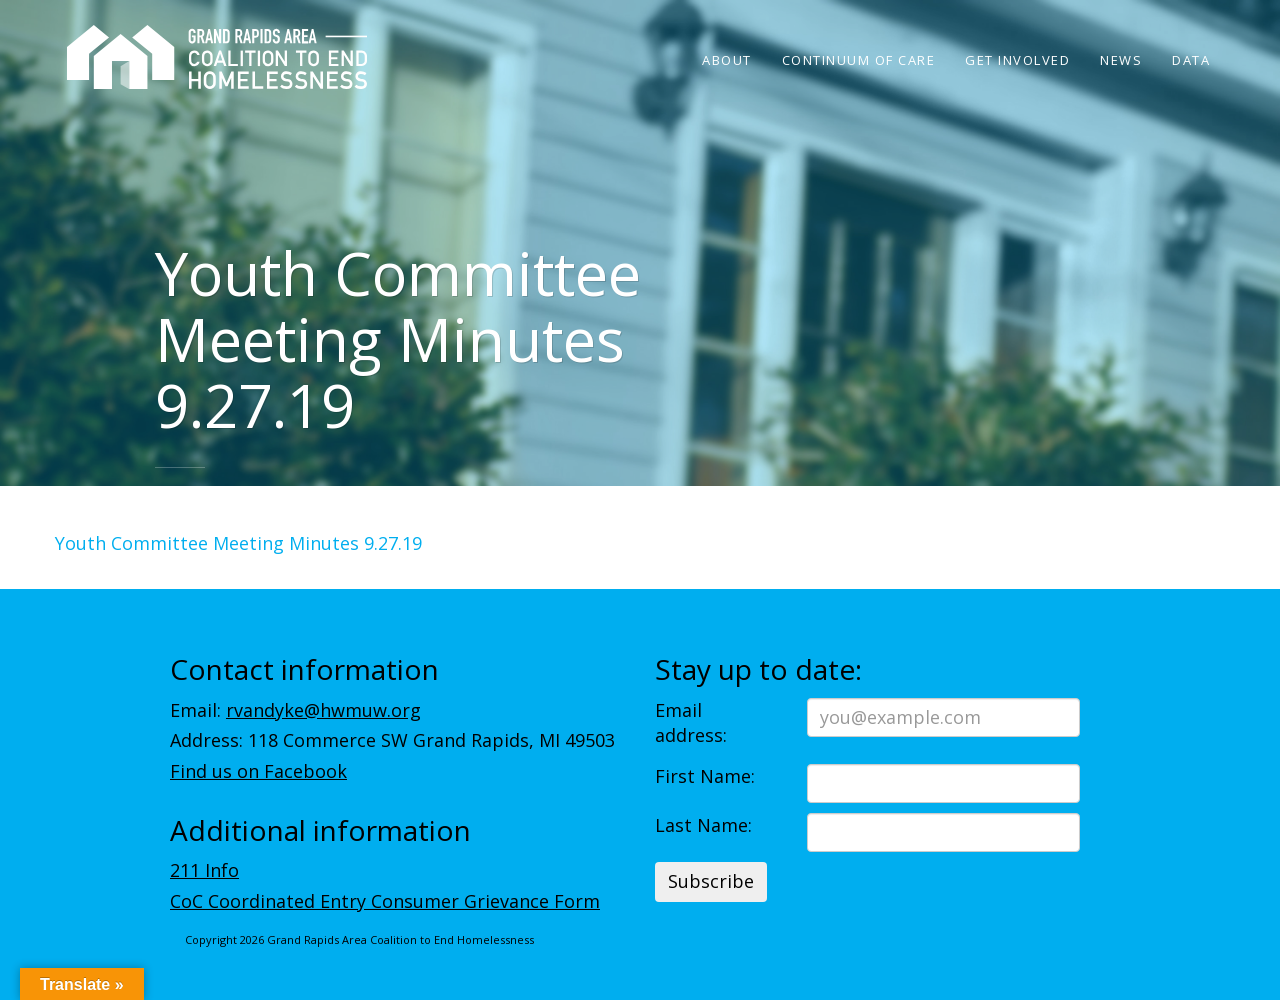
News (1121, 60)
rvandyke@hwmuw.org (323, 710)
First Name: (705, 776)
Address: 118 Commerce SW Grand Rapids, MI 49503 (392, 740)
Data (1191, 60)
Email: (295, 710)
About (727, 60)
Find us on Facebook (258, 771)
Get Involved (1017, 60)
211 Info (204, 870)
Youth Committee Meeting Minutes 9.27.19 (238, 543)
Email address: (691, 723)
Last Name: (703, 825)
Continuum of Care (859, 60)
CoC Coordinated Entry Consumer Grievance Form (385, 901)
